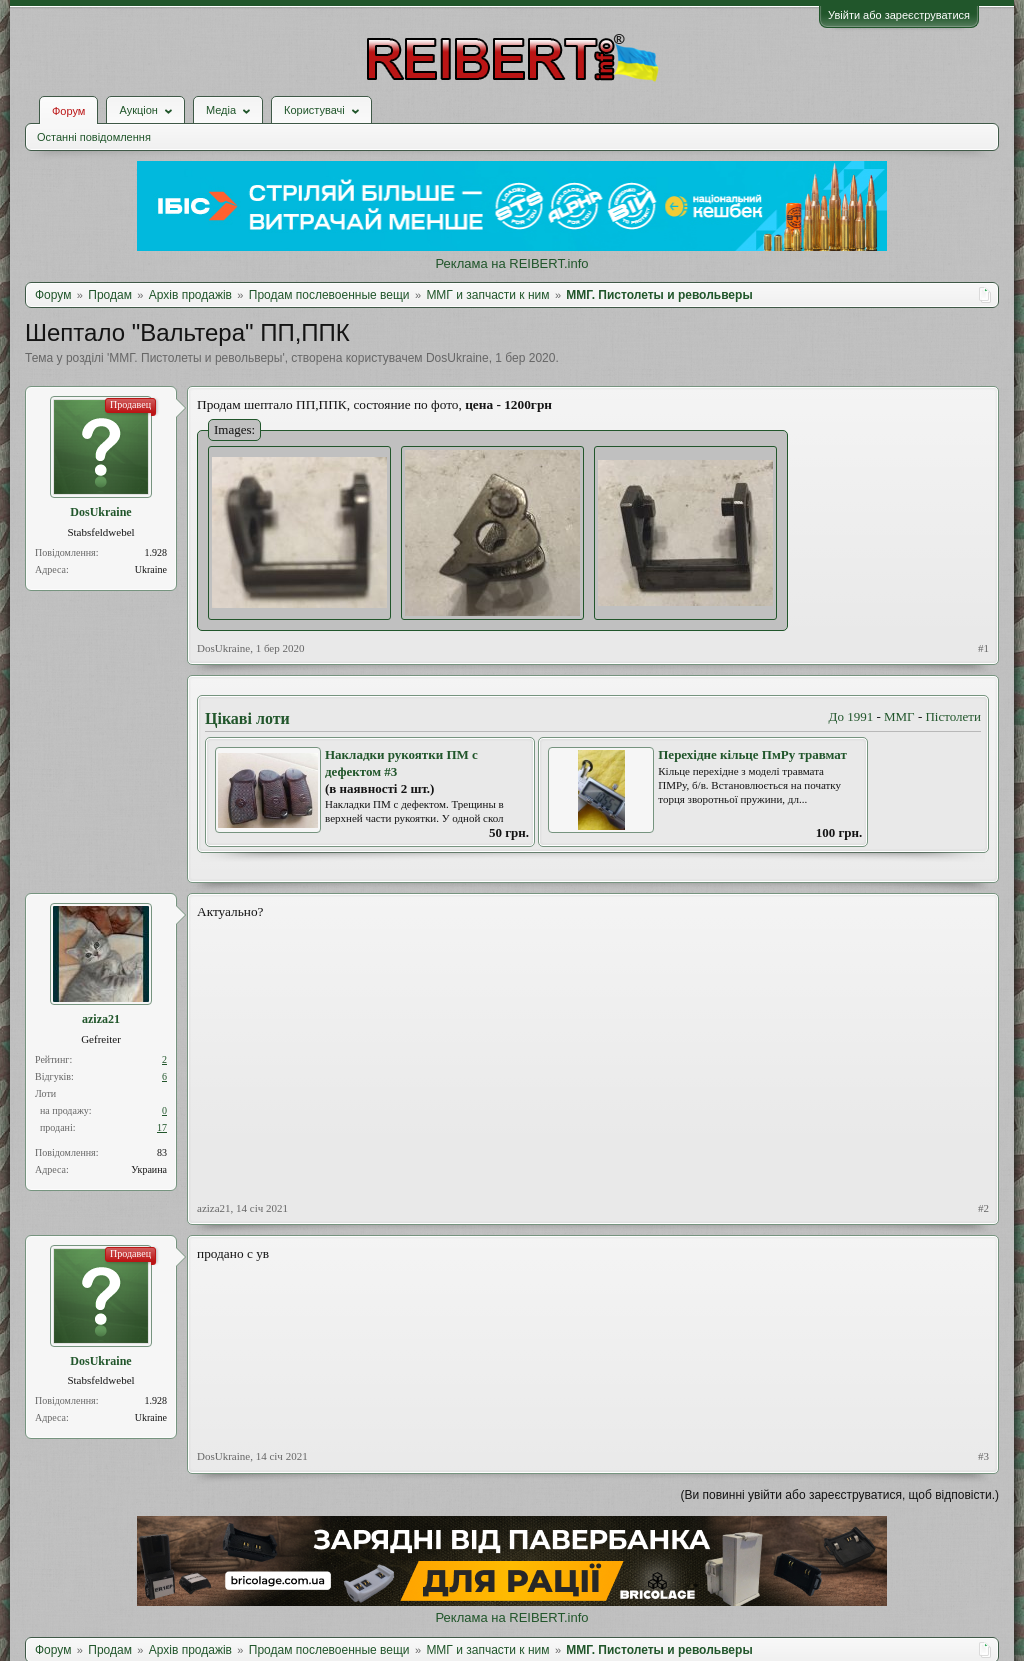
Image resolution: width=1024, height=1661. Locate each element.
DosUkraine (457, 358)
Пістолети (953, 716)
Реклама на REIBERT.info (511, 263)
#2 (983, 1208)
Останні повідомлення (94, 137)
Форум (68, 111)
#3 (983, 1456)
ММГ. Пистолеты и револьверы (195, 358)
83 (162, 1152)
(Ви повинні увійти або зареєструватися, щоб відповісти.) (840, 1495)
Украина (149, 1169)
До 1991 (851, 716)
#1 (983, 648)
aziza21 (101, 1019)
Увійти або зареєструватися (899, 15)
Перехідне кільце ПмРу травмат (752, 754)
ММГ (899, 716)
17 (162, 1127)
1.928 (156, 552)
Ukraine (151, 569)
